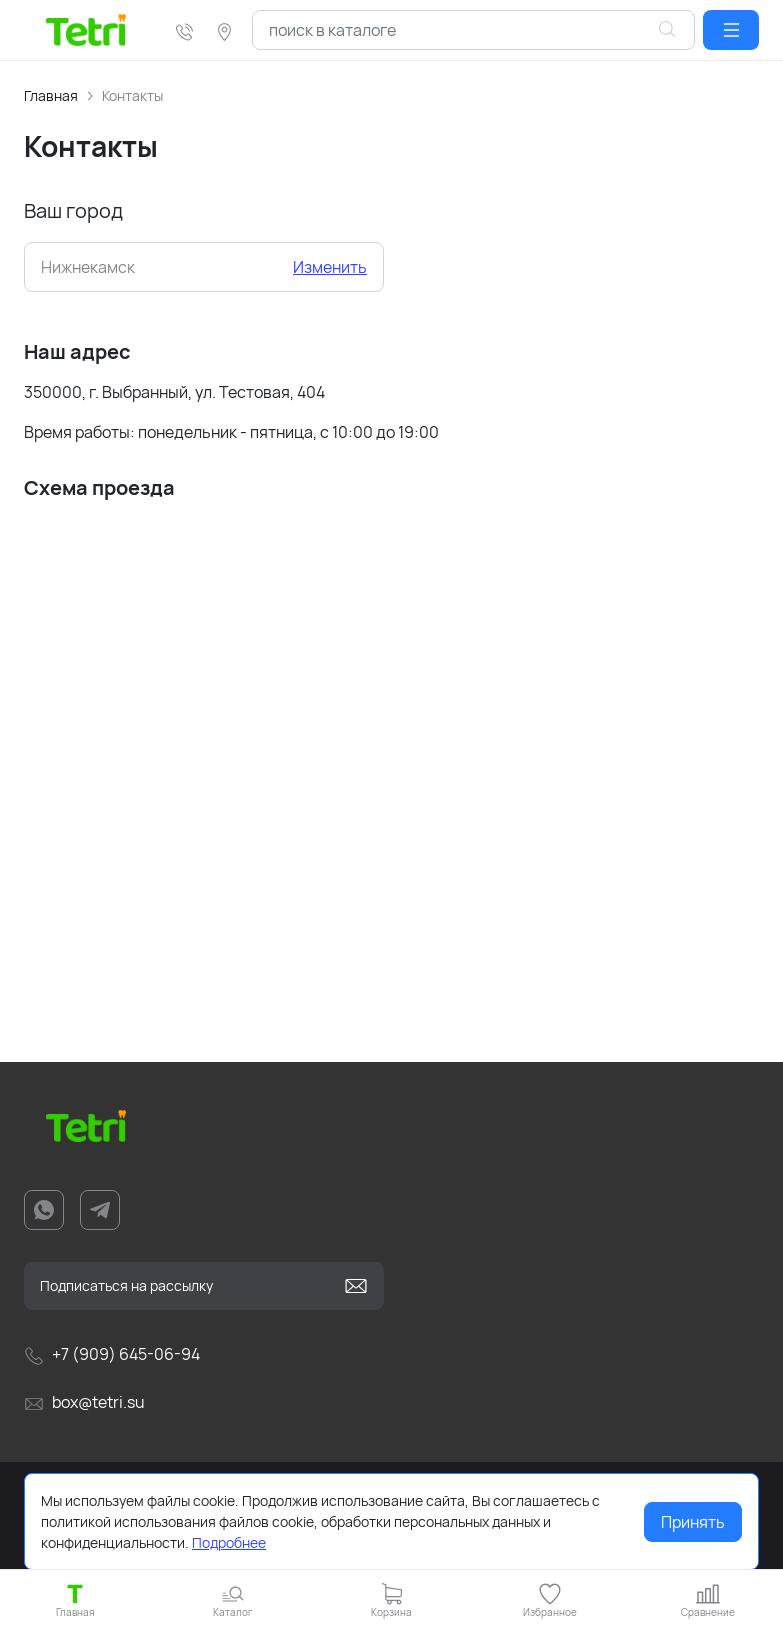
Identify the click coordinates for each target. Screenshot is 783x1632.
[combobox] (473, 30)
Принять (693, 1522)
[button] (731, 30)
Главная (51, 95)
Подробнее (229, 1542)
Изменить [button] (330, 267)
